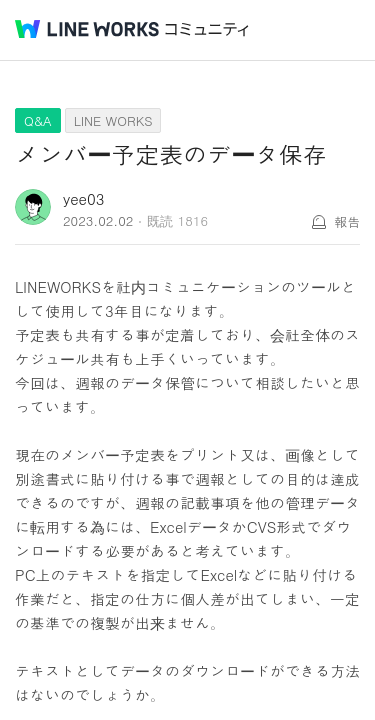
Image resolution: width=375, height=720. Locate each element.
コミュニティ (207, 29)
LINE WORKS (113, 120)
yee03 (83, 198)
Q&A (38, 120)
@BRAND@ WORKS (87, 29)
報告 (347, 221)
